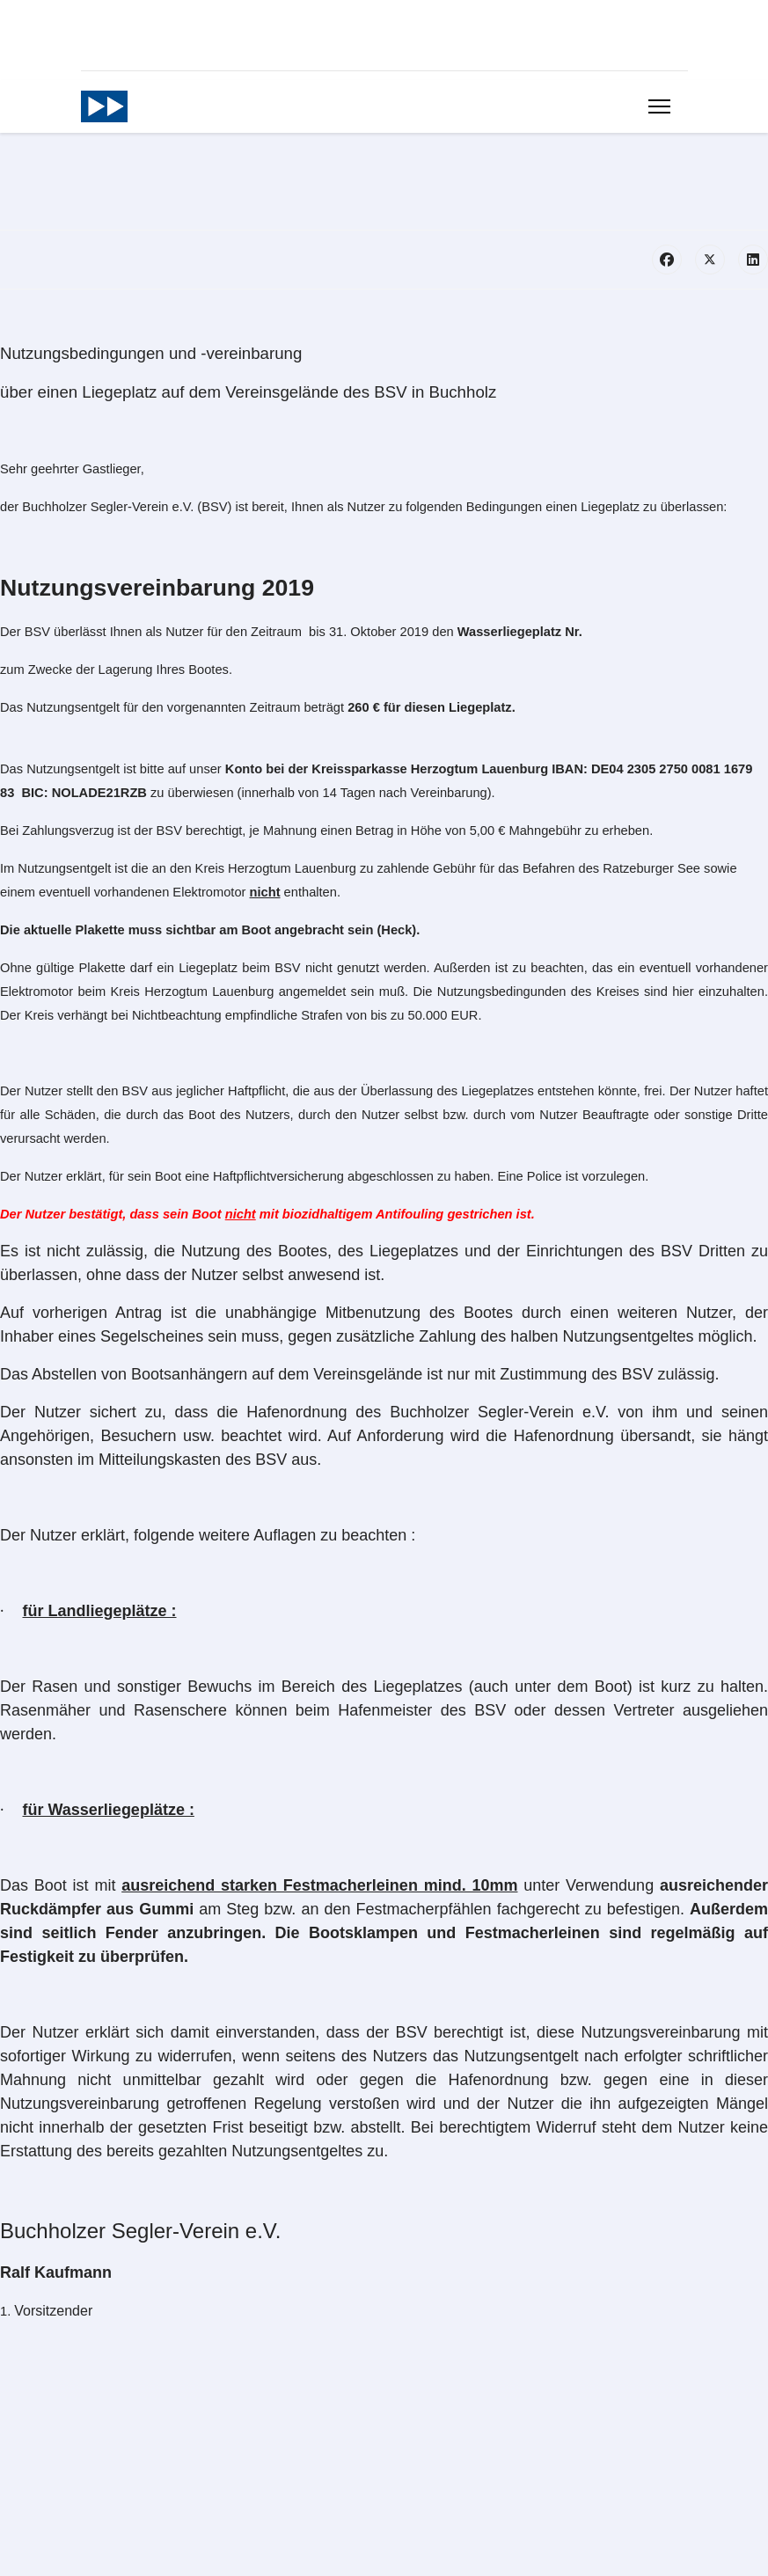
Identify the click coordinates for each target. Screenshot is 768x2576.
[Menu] (659, 106)
